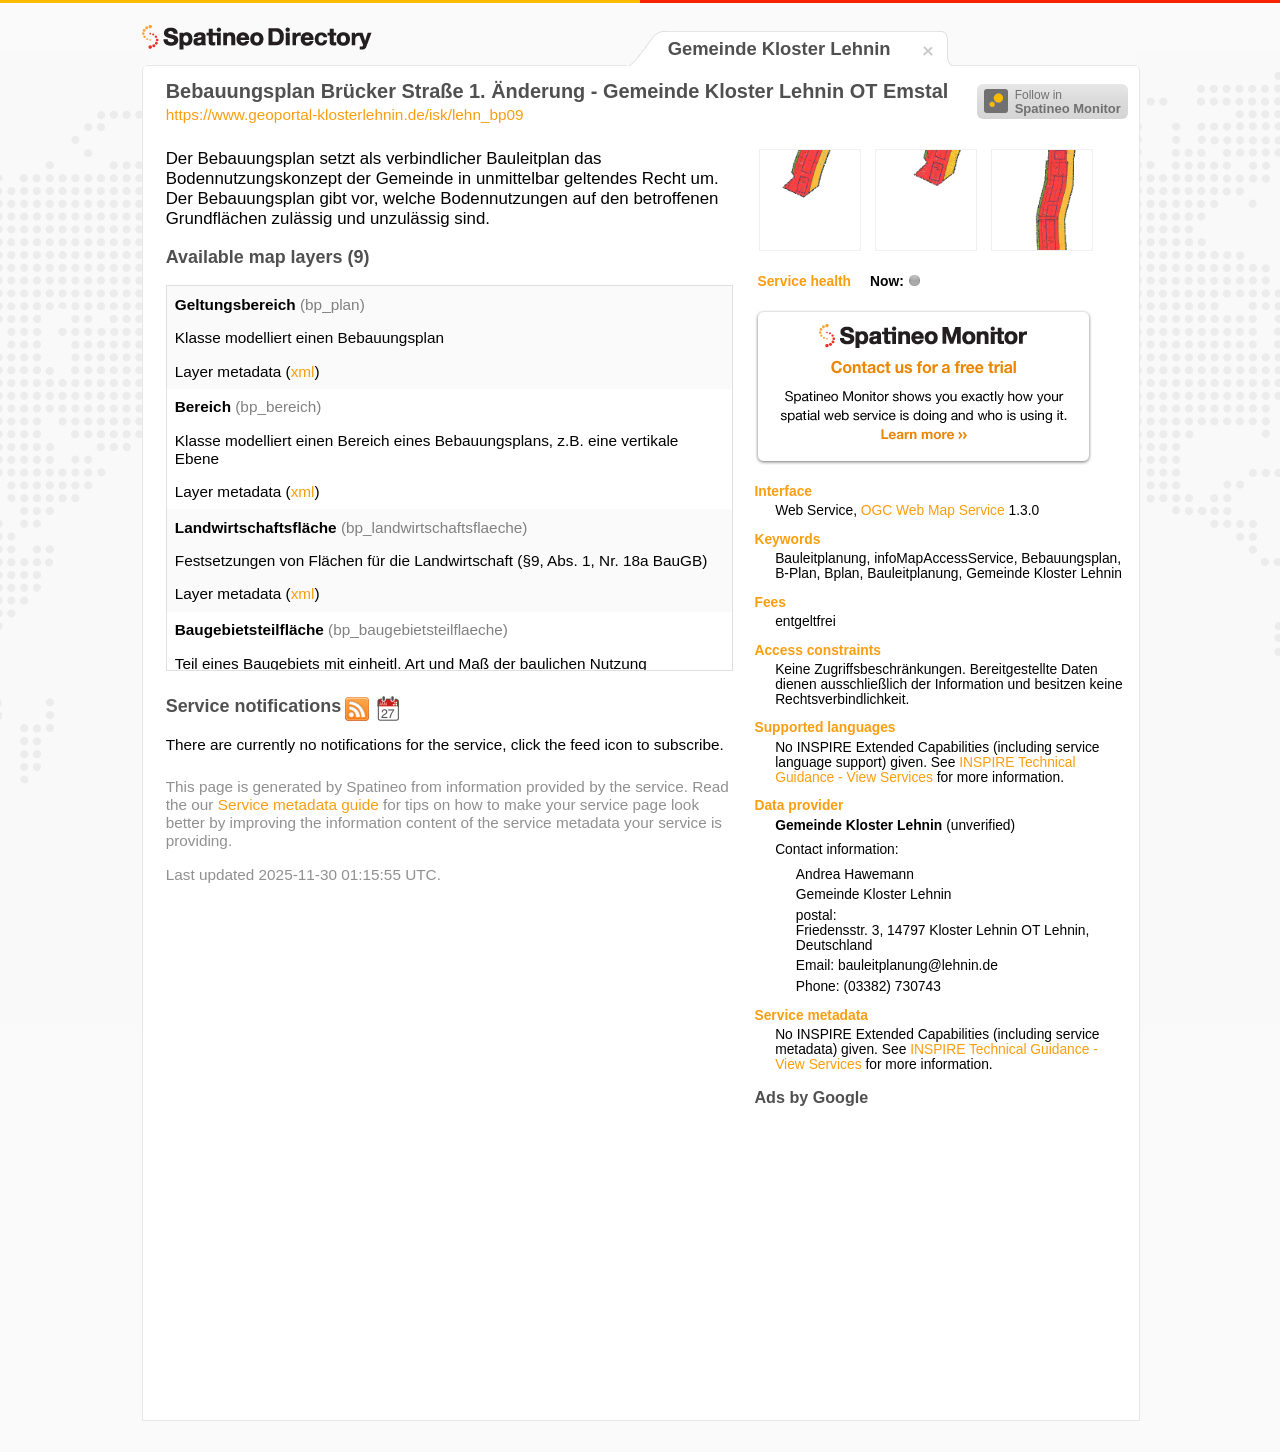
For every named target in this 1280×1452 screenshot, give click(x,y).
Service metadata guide (298, 804)
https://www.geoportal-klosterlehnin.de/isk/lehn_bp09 (345, 114)
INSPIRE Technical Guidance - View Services (925, 770)
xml (303, 371)
